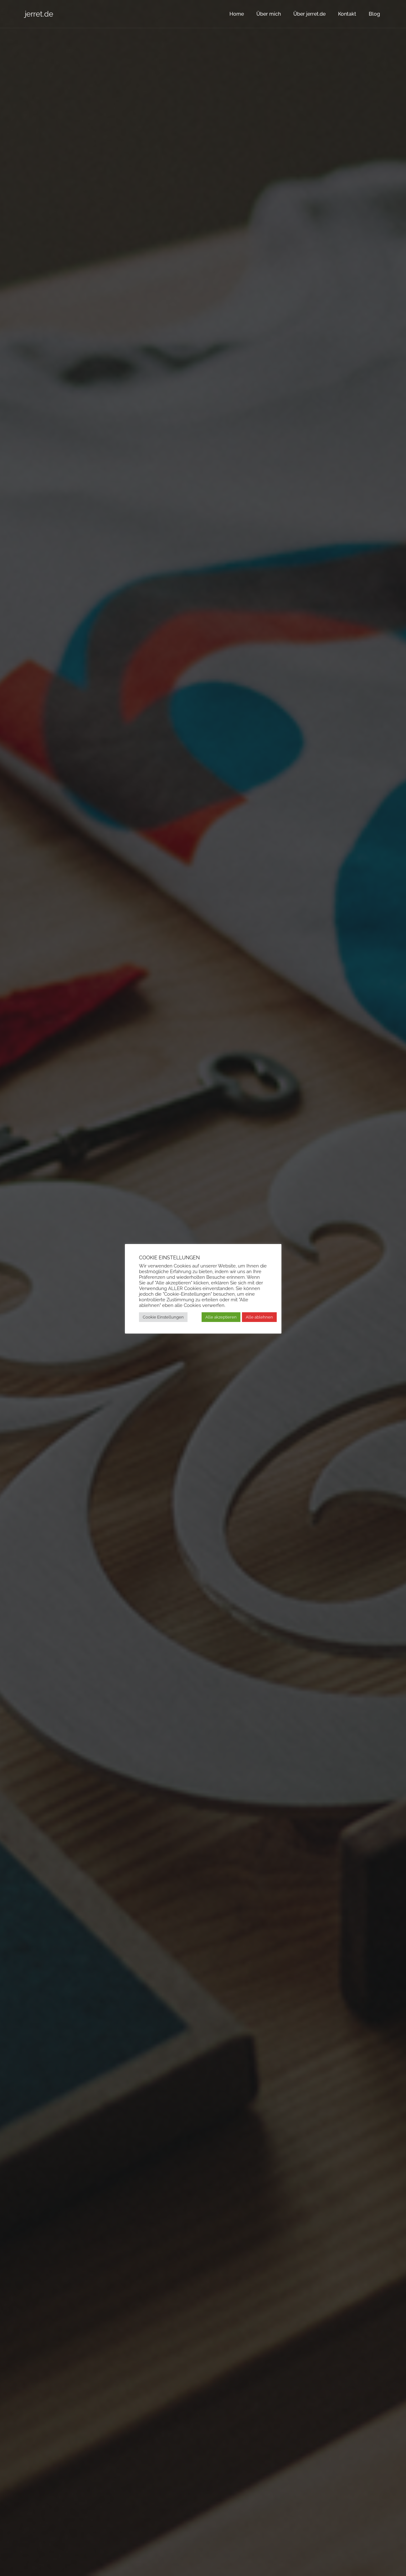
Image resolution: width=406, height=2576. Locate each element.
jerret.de (39, 13)
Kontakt (347, 14)
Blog (374, 14)
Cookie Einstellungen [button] (163, 1317)
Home (236, 14)
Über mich (268, 14)
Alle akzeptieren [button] (221, 1317)
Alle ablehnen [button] (259, 1317)
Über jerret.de (309, 14)
